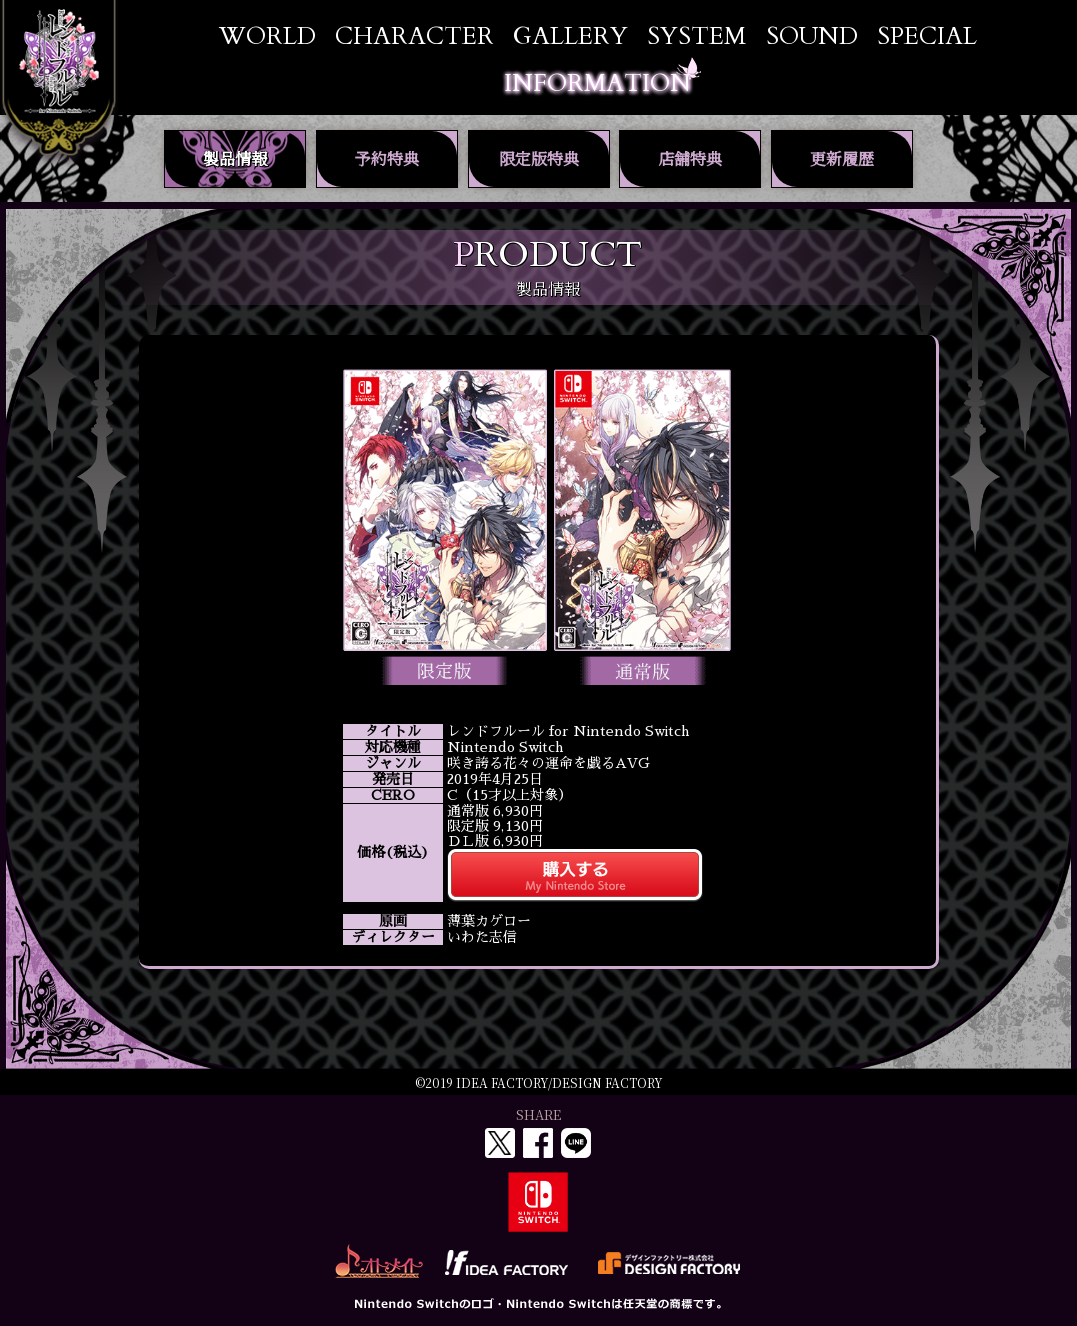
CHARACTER (414, 36)
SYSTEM (696, 36)
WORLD (267, 36)
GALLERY (570, 36)
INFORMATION (597, 83)
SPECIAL (927, 36)
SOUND (812, 36)
